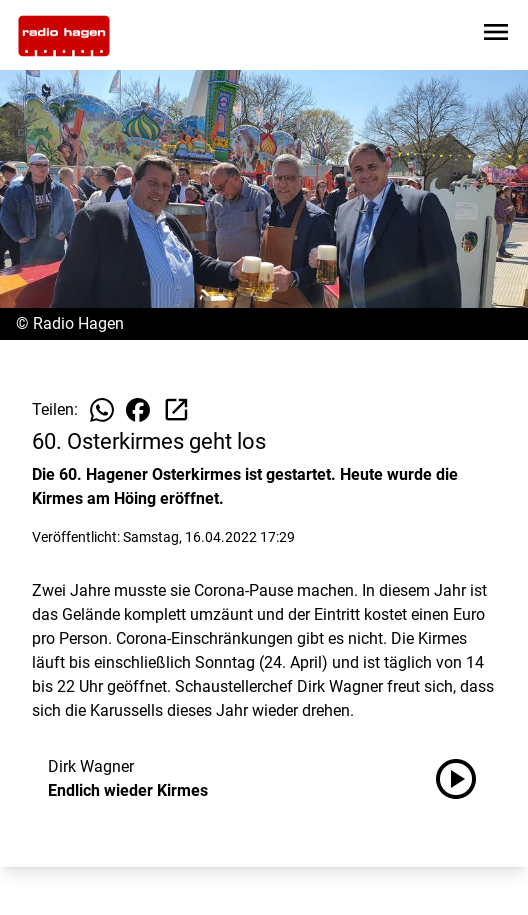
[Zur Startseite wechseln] (64, 36)
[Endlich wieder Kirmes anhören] (464, 779)
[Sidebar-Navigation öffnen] (496, 35)
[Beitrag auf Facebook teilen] (138, 410)
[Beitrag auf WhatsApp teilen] (102, 410)
